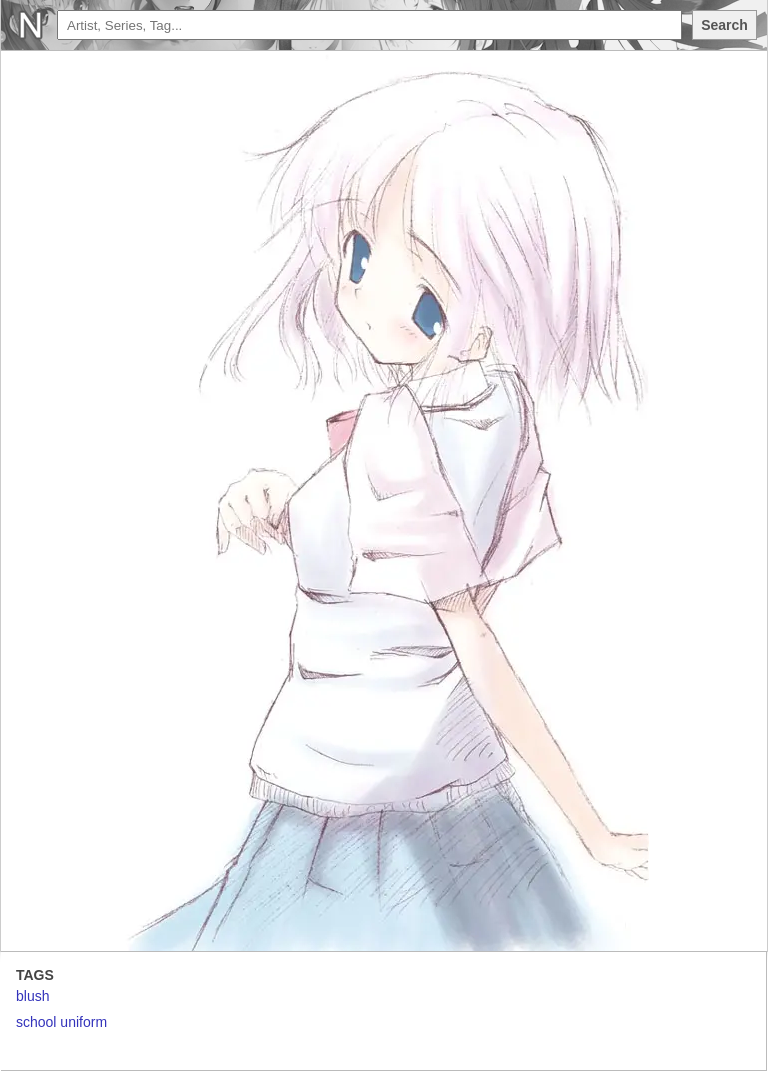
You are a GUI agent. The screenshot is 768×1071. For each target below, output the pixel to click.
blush (32, 996)
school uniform (61, 1022)
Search (724, 25)
